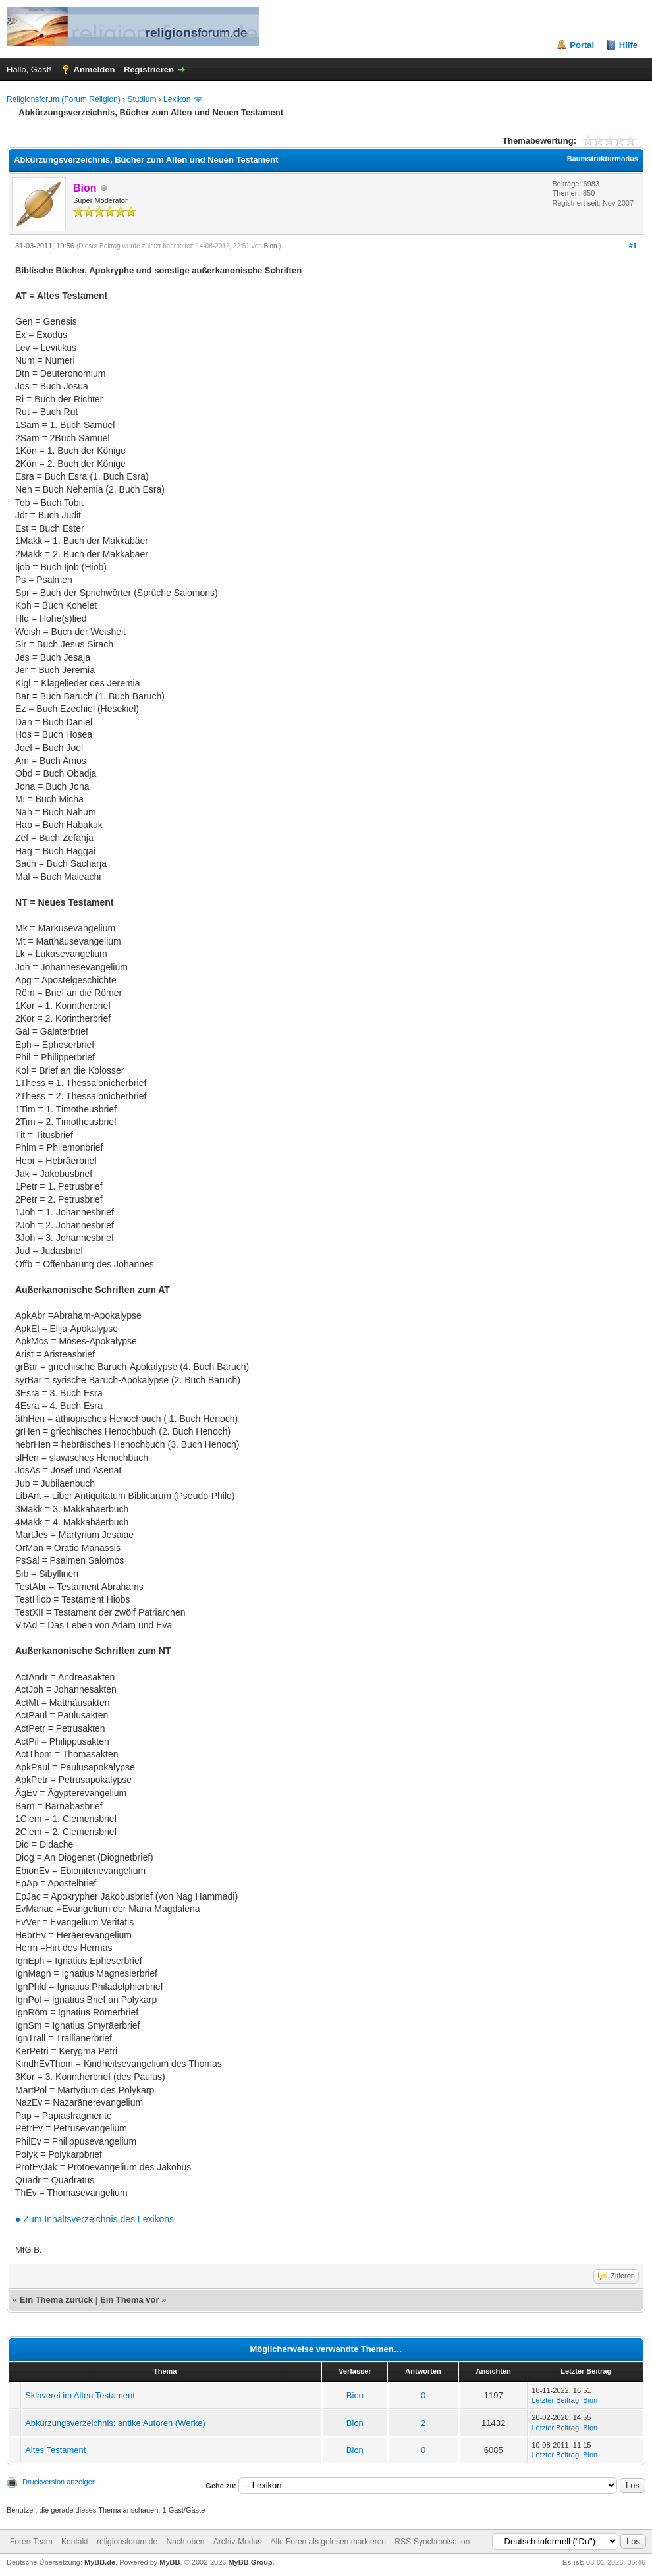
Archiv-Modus (237, 2541)
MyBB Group (250, 2562)
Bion (270, 246)
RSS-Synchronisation (432, 2541)
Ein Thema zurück (56, 2300)
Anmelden (94, 69)
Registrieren (149, 69)
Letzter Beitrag (555, 2400)
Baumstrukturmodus (602, 159)
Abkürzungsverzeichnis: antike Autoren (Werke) (115, 2423)
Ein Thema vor (129, 2300)
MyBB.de (99, 2562)
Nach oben (185, 2541)
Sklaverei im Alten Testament (80, 2395)
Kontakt (74, 2541)
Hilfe (628, 45)
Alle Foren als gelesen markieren (328, 2541)
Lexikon (176, 99)
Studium (141, 99)
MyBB (169, 2562)
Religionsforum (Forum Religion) (64, 99)
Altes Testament (55, 2450)
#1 (633, 246)
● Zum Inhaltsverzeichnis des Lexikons (94, 2219)
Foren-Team (31, 2541)
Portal (582, 45)
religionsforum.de (127, 2541)
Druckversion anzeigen (59, 2482)
